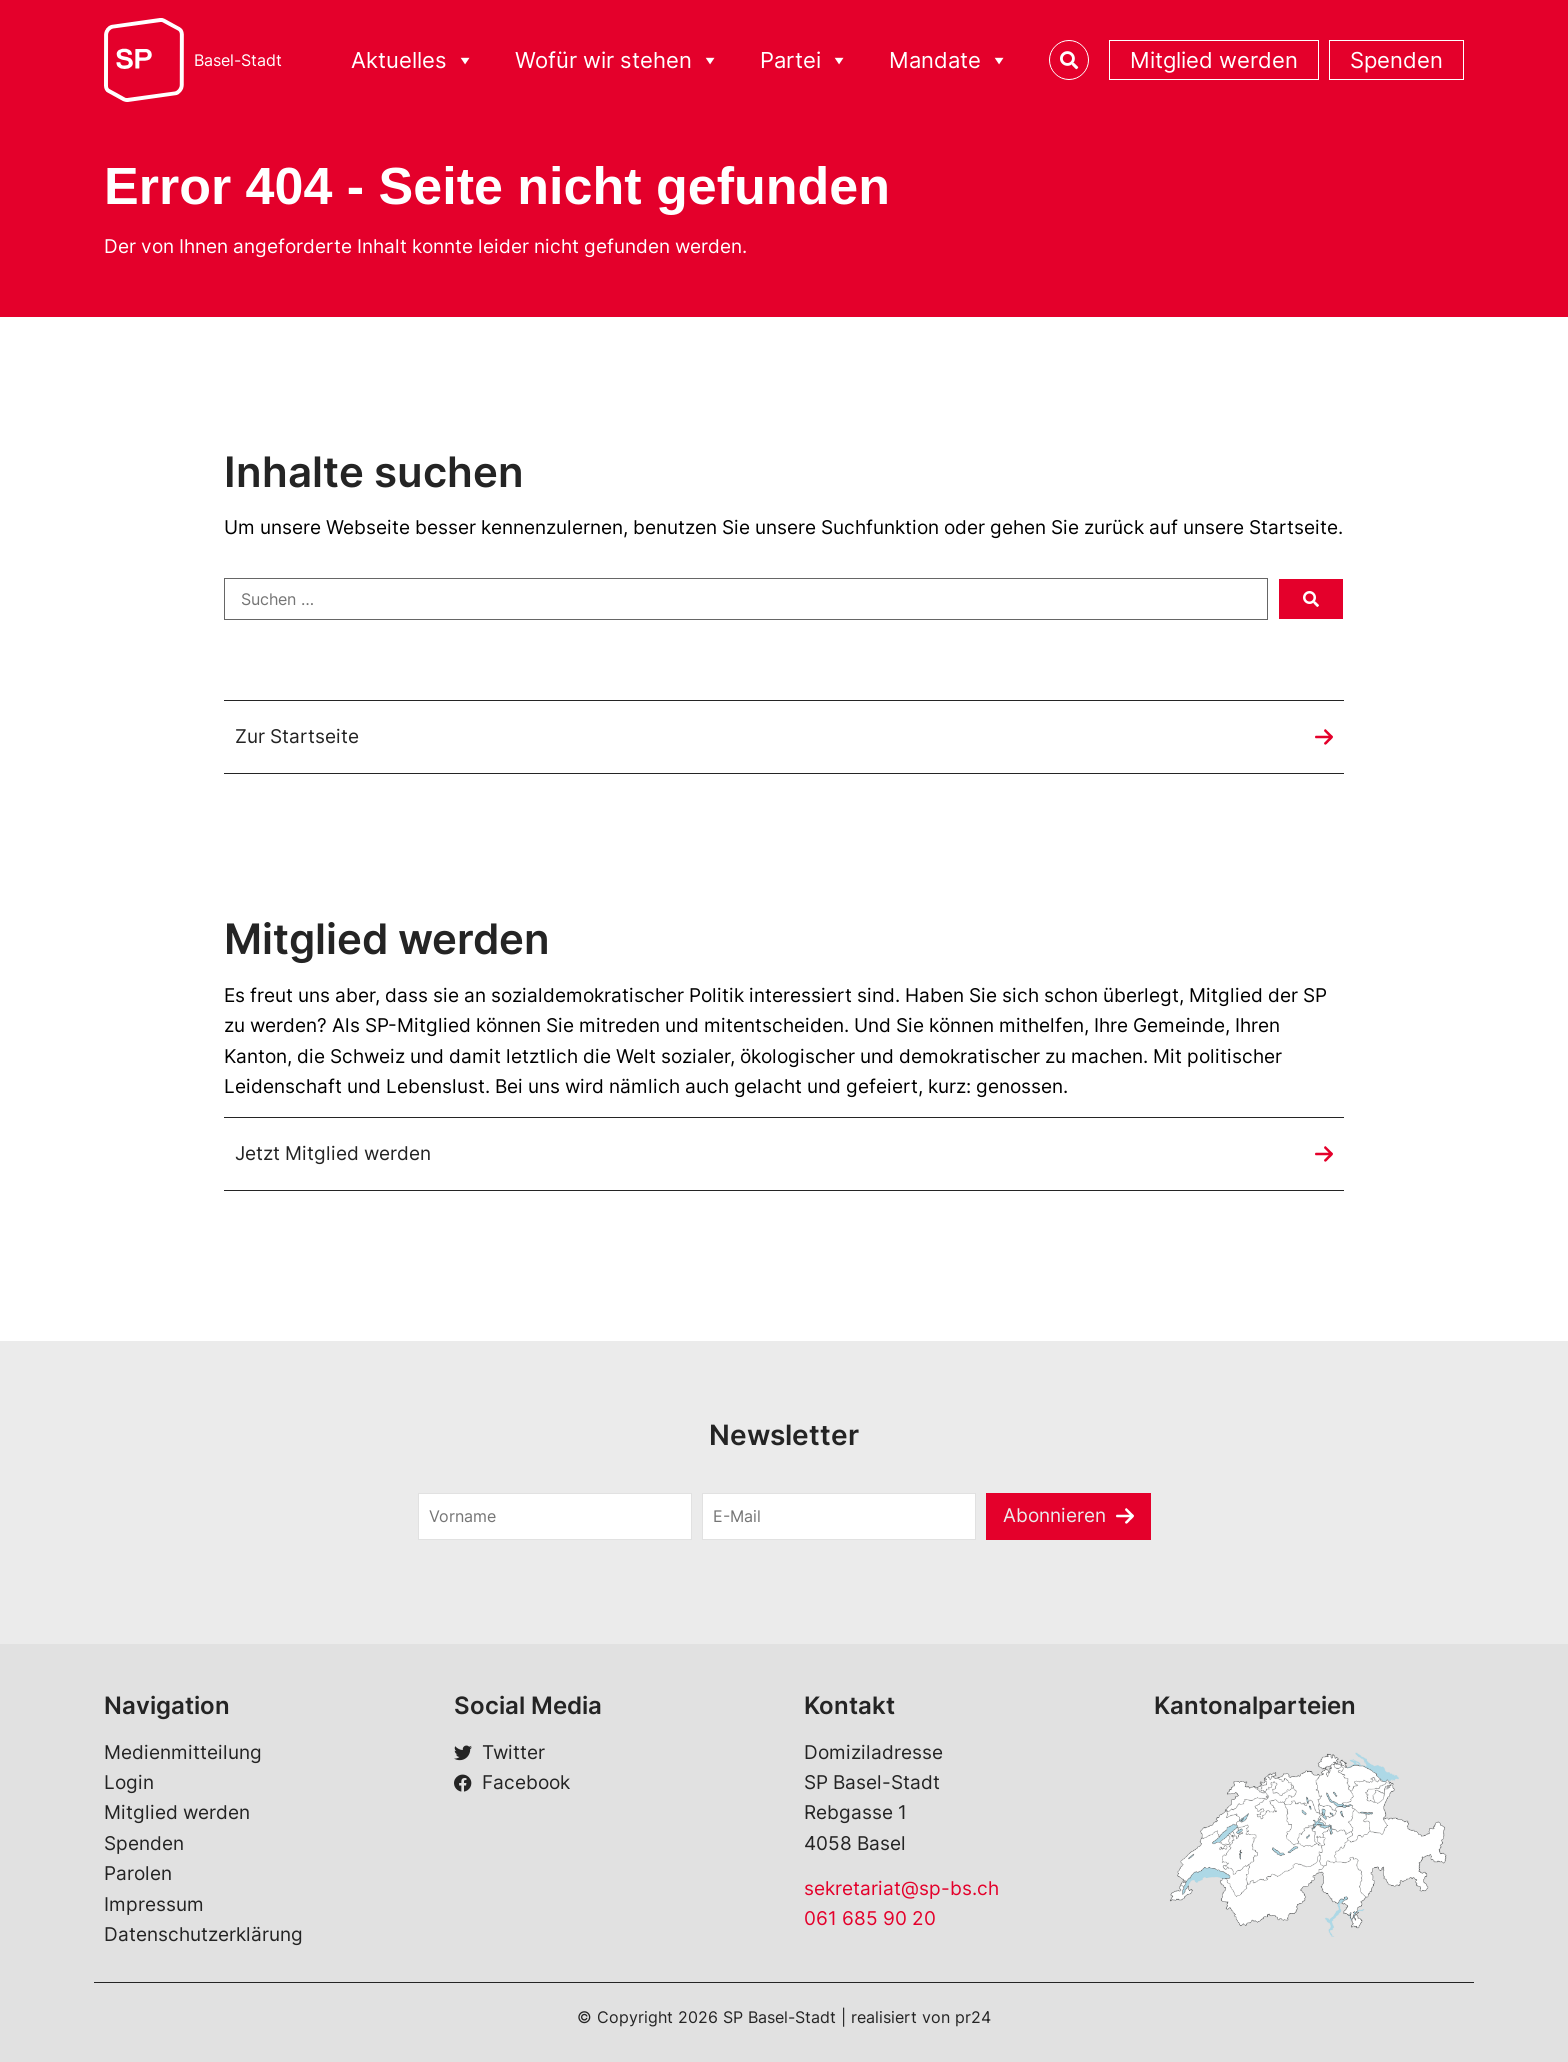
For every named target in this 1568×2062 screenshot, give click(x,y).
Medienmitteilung (183, 1752)
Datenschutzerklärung (203, 1934)
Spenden (1396, 60)
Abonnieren (1054, 1515)
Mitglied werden (1214, 60)
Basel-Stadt (238, 60)
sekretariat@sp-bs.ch (901, 1888)
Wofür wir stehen (617, 60)
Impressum (154, 1904)
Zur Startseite (297, 736)
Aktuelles (413, 60)
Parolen (138, 1873)
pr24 (973, 2017)
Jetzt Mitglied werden (333, 1153)
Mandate (949, 60)
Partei (804, 60)
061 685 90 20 (870, 1918)
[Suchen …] (746, 599)
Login (129, 1782)
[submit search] (1311, 599)
